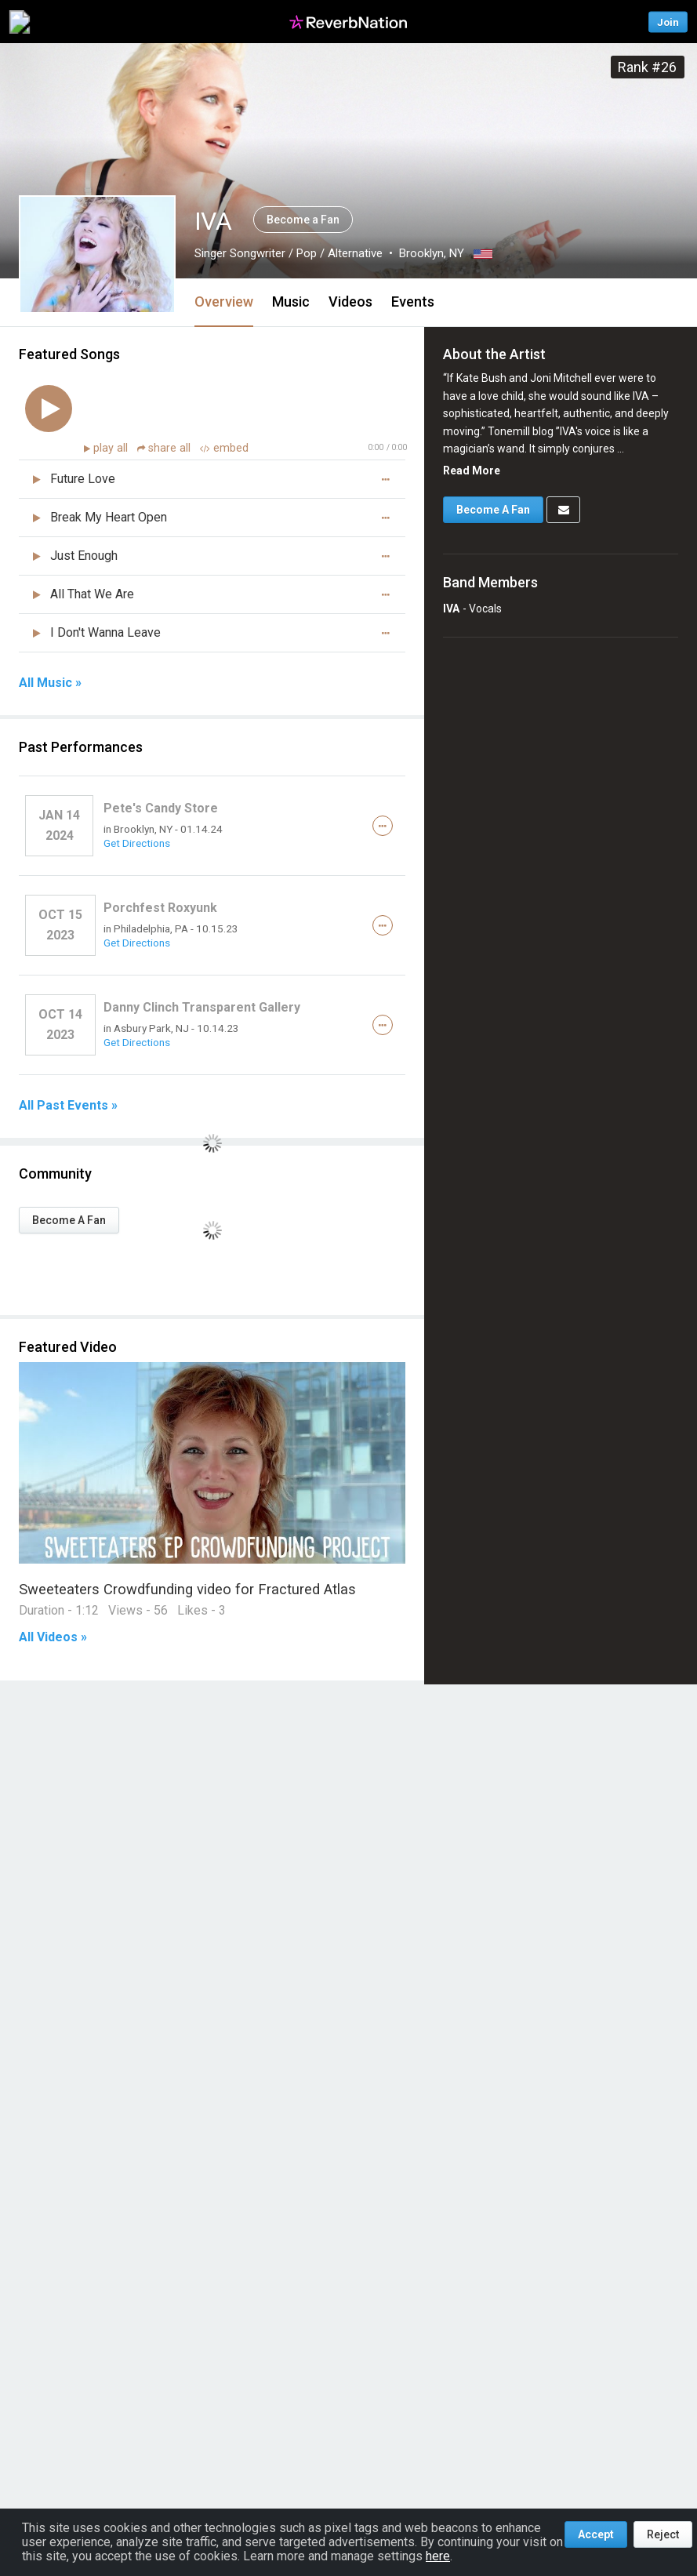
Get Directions (136, 843)
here (438, 2556)
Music (291, 301)
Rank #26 (647, 67)
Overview (223, 301)
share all (165, 448)
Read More (471, 470)
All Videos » (53, 1637)
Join (668, 21)
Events (412, 301)
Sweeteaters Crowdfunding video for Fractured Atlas (187, 1589)
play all (112, 448)
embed (224, 448)
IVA (451, 608)
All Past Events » (68, 1106)
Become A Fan (69, 1220)
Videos (350, 301)
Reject (663, 2534)
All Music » (50, 683)
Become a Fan (303, 219)
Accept (596, 2534)
